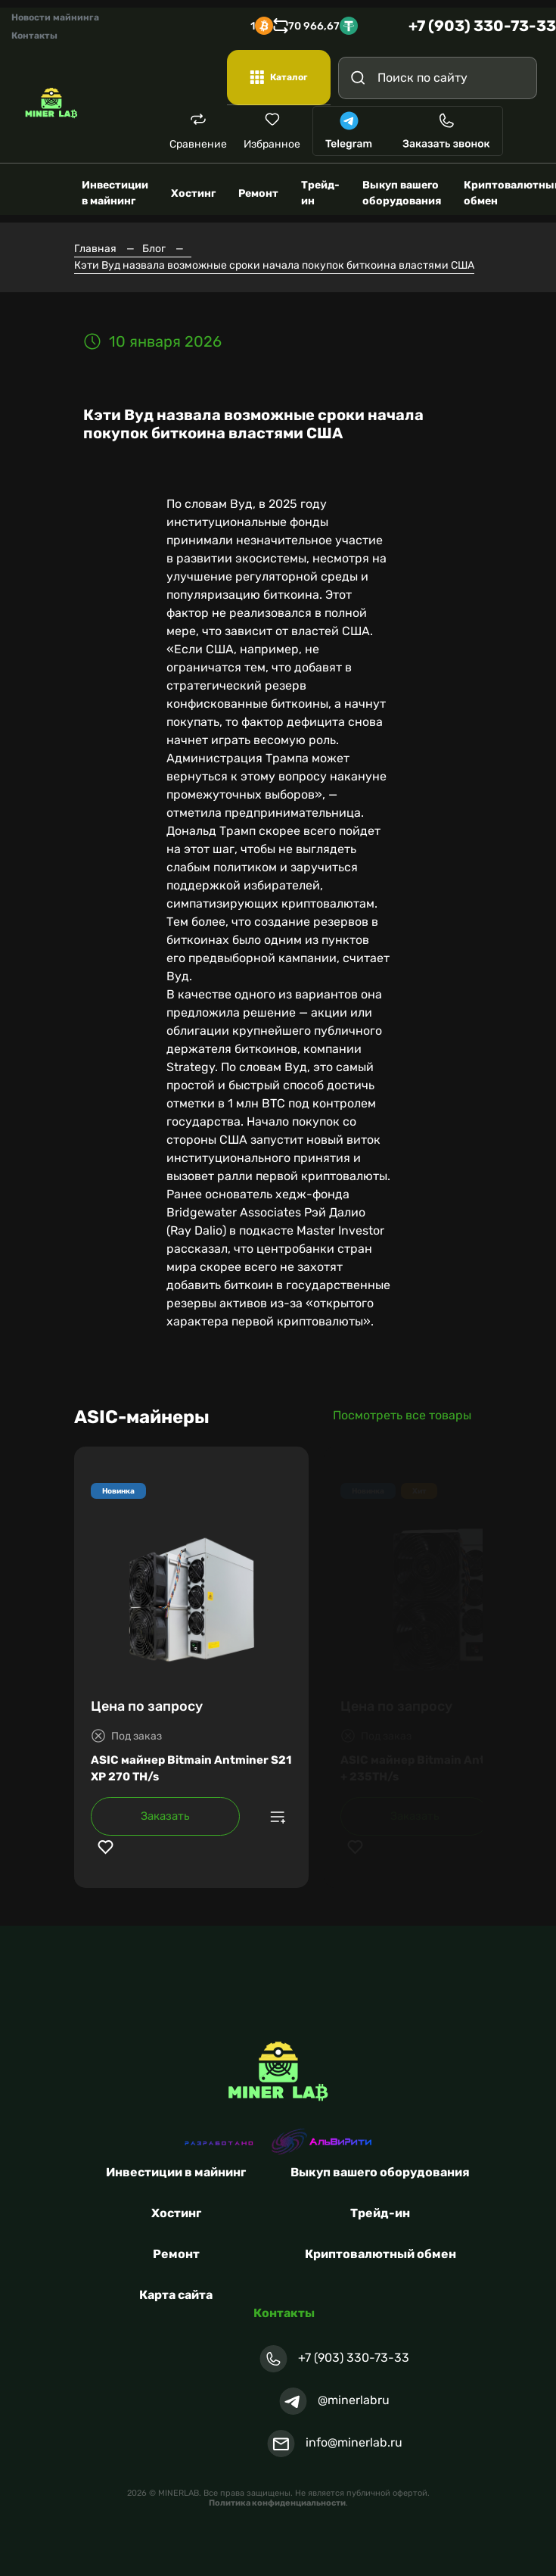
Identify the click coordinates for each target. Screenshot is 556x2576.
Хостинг (176, 2213)
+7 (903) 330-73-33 (482, 26)
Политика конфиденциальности (277, 2503)
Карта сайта (176, 2295)
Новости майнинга (55, 17)
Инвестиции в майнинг (176, 2172)
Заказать (165, 1816)
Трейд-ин (380, 2213)
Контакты (34, 35)
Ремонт (176, 2254)
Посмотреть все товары (402, 1415)
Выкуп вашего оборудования (380, 2172)
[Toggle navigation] (522, 131)
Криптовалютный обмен (380, 2254)
